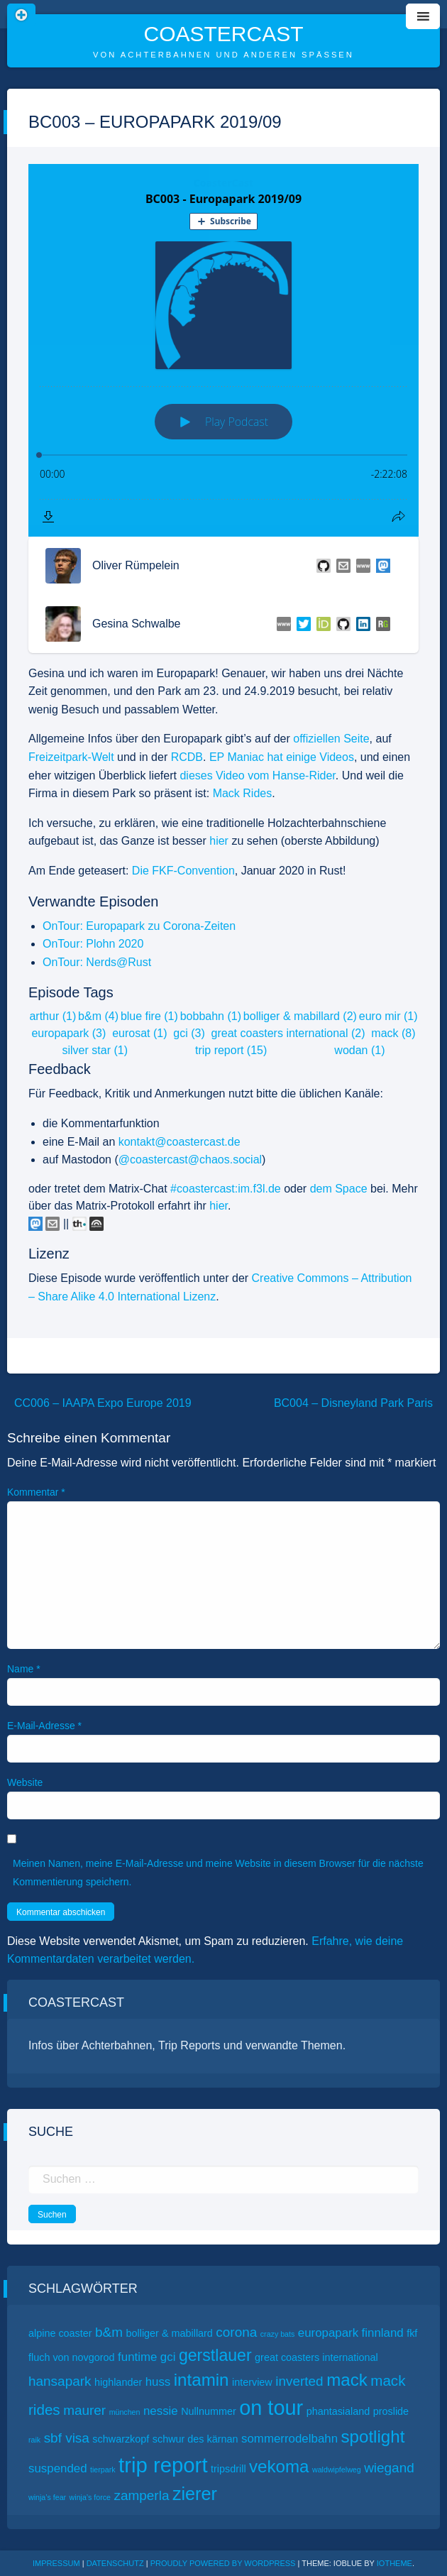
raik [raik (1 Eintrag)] (34, 2439)
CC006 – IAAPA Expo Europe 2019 (103, 1403)
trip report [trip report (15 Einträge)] (163, 2465)
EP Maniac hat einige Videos (281, 757)
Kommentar (36, 1492)
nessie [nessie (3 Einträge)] (160, 2411)
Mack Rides (242, 793)
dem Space (339, 1189)
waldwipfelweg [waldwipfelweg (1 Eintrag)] (336, 2469)
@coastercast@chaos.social (190, 1159)
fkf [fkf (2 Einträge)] (412, 2333)
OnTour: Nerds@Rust (97, 962)
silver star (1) (95, 1050)
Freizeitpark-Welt (71, 757)
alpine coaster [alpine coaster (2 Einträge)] (60, 2333)
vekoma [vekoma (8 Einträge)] (279, 2466)
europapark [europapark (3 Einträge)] (328, 2333)
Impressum (56, 2563)
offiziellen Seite (331, 739)
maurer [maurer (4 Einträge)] (84, 2410)
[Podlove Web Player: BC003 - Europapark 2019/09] (223, 350)
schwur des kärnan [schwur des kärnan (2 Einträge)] (195, 2439)
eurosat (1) (139, 1033)
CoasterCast (223, 33)
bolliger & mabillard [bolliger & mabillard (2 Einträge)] (169, 2333)
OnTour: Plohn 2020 (93, 944)
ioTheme (394, 2563)
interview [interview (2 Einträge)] (252, 2382)
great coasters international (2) (288, 1033)
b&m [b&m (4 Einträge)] (109, 2332)
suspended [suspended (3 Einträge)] (57, 2468)
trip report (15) (231, 1050)
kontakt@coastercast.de (179, 1142)
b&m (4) (98, 1016)
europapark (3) (68, 1033)
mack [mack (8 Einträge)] (347, 2379)
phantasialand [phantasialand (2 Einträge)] (338, 2411)
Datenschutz (115, 2563)
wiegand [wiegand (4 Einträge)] (389, 2467)
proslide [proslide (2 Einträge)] (391, 2411)
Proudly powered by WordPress (224, 2563)
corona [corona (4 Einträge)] (236, 2332)
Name (23, 1669)
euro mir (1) (388, 1016)
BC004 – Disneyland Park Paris (353, 1403)
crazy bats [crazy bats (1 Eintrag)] (277, 2334)
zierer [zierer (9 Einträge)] (194, 2494)
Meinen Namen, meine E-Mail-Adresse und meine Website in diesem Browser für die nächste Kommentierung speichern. (218, 1872)
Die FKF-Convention (183, 871)
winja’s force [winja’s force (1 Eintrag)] (90, 2497)
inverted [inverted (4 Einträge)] (299, 2381)
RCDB (187, 757)
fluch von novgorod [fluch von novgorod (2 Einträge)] (71, 2357)
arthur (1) (52, 1016)
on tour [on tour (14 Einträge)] (271, 2407)
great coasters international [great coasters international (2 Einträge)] (316, 2357)
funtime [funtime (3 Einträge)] (137, 2357)
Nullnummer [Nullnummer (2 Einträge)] (208, 2411)
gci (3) (188, 1033)
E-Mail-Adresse (44, 1725)
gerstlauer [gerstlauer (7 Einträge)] (215, 2355)
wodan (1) (359, 1050)
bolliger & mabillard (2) (300, 1016)
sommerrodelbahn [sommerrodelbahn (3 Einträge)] (289, 2438)
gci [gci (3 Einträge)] (168, 2357)
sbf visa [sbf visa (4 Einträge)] (66, 2437)
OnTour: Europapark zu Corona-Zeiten (139, 926)
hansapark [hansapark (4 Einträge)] (60, 2381)
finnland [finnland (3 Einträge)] (383, 2333)
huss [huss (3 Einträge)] (158, 2382)
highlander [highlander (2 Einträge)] (118, 2382)
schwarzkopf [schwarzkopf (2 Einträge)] (120, 2439)
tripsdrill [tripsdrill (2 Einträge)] (228, 2468)
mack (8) (393, 1033)
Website (25, 1782)
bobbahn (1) (210, 1016)
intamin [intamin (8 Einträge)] (201, 2379)
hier (218, 841)
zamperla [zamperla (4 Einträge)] (141, 2495)
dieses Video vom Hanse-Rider (257, 775)
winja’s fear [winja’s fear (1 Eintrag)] (47, 2497)
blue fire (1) (149, 1016)
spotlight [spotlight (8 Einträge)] (373, 2436)
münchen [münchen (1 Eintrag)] (124, 2412)
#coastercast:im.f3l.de (225, 1189)
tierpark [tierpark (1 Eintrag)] (103, 2469)
